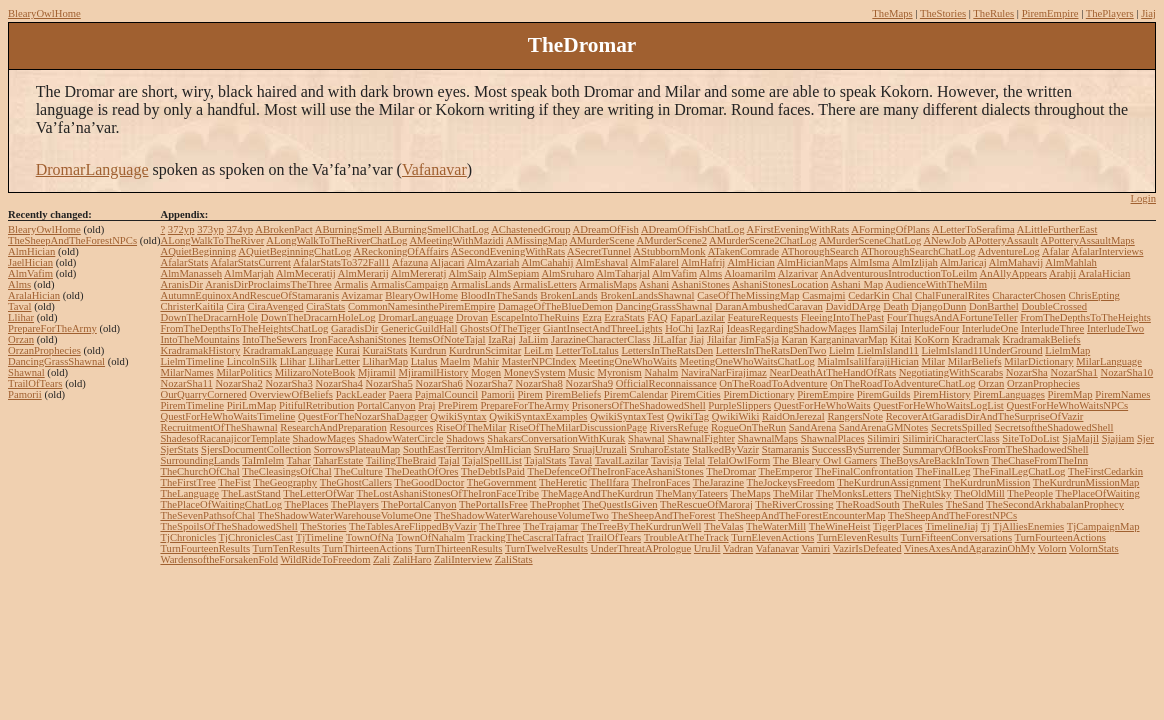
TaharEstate (338, 460)
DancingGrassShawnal (56, 361)
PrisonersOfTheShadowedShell (639, 405)
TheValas (724, 526)
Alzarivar (798, 273)
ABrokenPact (283, 229)
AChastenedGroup (530, 229)
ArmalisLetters (545, 284)
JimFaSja (759, 339)
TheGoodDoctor (429, 482)
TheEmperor (785, 471)
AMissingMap (537, 240)
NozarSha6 (439, 383)
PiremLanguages (1009, 394)
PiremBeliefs (574, 394)
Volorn (1052, 548)
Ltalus (424, 361)
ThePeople (1030, 493)
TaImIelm (263, 460)
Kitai (900, 339)
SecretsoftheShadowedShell (1054, 427)
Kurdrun (428, 350)
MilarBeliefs (975, 361)
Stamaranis (785, 449)
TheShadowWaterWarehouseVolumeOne (345, 515)
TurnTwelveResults (546, 548)
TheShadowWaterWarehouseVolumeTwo (521, 515)
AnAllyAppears (1012, 273)
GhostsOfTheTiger (500, 328)
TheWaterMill (776, 526)
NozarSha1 (1073, 372)
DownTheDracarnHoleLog (318, 317)
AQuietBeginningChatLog (294, 251)
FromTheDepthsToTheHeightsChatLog (244, 328)
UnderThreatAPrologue (641, 548)
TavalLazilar (622, 460)
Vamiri (815, 548)
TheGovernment (502, 482)
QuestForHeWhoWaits (822, 405)
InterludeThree (1052, 328)
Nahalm (662, 372)
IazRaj (710, 328)
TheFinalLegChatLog (1019, 471)
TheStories (943, 13)
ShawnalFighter (700, 438)
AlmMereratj (419, 273)
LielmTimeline (192, 361)
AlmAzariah (493, 262)
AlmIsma (870, 262)
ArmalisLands (481, 284)
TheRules (993, 13)
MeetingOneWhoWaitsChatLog (747, 361)
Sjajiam (1118, 438)
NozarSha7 (489, 383)
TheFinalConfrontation (864, 471)
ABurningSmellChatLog (436, 229)
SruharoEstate (660, 449)
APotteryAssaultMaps (1088, 240)
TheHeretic (563, 482)
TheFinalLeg (943, 471)
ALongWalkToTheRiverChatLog (336, 240)
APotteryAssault (1003, 240)
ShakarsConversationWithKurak (556, 438)
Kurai (348, 350)
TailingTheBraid (401, 460)
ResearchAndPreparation (333, 427)
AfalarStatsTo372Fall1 (341, 262)
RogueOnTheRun (748, 427)
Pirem (529, 394)
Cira (235, 306)
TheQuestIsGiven (619, 504)
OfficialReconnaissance (666, 383)
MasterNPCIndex (539, 361)
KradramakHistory (200, 350)
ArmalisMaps (608, 284)
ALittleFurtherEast (1057, 229)
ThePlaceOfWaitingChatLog (221, 504)
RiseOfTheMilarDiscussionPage (578, 427)
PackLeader (361, 394)
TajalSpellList (492, 460)
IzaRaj (502, 339)
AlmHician (31, 251)
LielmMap (1067, 350)
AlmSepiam (513, 273)
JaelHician (30, 262)
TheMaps (892, 13)
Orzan (21, 339)
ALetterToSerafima (973, 229)
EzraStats (624, 317)
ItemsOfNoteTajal (447, 339)
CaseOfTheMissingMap (748, 295)
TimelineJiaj (951, 526)
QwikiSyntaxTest (627, 416)
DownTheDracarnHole (209, 317)
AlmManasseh (191, 273)
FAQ (657, 317)
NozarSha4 (338, 383)
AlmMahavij (1016, 262)
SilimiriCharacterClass (951, 438)
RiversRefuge (679, 427)
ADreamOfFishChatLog (693, 229)
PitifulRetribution (316, 405)
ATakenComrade (743, 251)
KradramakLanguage (288, 350)
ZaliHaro (412, 559)
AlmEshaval (602, 262)
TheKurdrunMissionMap (1086, 482)
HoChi (679, 328)
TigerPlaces (898, 526)
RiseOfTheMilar (471, 427)
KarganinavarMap (848, 339)
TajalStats (545, 460)
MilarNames (186, 372)
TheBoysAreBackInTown (934, 460)
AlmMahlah (1071, 262)
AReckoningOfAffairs (400, 251)
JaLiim (534, 339)
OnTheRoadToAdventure (773, 383)
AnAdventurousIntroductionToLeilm (898, 273)
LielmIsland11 (888, 350)
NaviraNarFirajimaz (724, 372)
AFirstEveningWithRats (798, 229)
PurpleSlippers (739, 405)
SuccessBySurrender (856, 449)
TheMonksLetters (854, 493)
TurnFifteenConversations (957, 537)
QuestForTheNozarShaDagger (363, 416)
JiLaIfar (670, 339)
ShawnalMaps (768, 438)
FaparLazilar (697, 317)
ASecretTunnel (599, 251)
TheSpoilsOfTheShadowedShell (228, 526)
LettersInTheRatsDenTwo (771, 350)
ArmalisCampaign (409, 284)
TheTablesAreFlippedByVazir (413, 526)
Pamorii (25, 394)
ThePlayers (1110, 13)
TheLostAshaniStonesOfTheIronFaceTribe (447, 493)
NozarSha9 (589, 383)
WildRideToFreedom (325, 559)
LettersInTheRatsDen (667, 350)
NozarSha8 (539, 383)
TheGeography (285, 482)
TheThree (499, 526)
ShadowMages (324, 438)
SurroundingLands (199, 460)
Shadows (465, 438)
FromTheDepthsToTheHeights (1085, 317)
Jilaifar (722, 339)
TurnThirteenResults (459, 548)
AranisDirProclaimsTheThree (268, 284)
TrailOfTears (35, 383)
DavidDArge (853, 306)
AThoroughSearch (820, 251)
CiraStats (325, 306)
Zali (381, 559)
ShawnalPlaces (833, 438)
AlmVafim (30, 273)
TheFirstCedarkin (1105, 471)
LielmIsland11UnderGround (982, 350)
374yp (239, 229)
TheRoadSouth (868, 504)
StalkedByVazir (725, 449)
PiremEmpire (1050, 13)
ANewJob (944, 240)
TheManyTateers (692, 493)
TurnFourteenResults (205, 548)
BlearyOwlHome (44, 13)
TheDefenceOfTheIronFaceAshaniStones (615, 471)
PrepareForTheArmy (52, 328)
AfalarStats (184, 262)
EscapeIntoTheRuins (535, 317)
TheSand (965, 504)
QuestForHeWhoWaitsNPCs (1067, 405)
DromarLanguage (92, 169)
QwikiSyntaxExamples (538, 416)
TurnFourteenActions (1060, 537)
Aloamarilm (750, 273)
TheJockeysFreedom (791, 482)
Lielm (841, 350)
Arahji (1062, 273)
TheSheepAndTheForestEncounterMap (802, 515)
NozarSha (1027, 372)
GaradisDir (354, 328)
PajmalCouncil (446, 394)
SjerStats (179, 449)
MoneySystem (535, 372)
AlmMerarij (363, 273)
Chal (902, 295)
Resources (412, 427)
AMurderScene (601, 240)
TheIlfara (609, 482)
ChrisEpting (1094, 295)
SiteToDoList (1030, 438)
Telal (694, 460)
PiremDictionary (758, 394)
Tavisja (666, 460)
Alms (19, 284)
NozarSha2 (238, 383)
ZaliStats (514, 559)
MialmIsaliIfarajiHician (868, 361)
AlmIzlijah (915, 262)
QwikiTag (688, 416)
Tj (985, 526)
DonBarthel (994, 306)
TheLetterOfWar (318, 493)
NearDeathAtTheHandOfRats (832, 372)
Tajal (449, 460)
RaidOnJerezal (793, 416)
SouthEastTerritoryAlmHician (467, 449)
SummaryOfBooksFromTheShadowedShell (996, 449)
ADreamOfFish (606, 229)
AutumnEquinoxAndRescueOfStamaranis (249, 295)
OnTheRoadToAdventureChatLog (902, 383)
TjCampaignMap (1103, 526)
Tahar (299, 460)
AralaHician (34, 295)
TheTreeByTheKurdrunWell (641, 526)
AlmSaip (467, 273)
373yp (210, 229)
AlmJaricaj (963, 262)
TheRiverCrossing (794, 504)
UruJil (707, 548)
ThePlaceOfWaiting (1097, 493)
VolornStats (1094, 548)
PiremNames (1122, 394)
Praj (426, 405)
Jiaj (1148, 13)
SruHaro (552, 449)
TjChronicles (188, 537)
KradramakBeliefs (1042, 339)
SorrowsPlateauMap (357, 449)
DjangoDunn (938, 306)
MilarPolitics (244, 372)
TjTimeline (320, 537)
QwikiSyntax (458, 416)
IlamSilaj (878, 328)
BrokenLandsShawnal (647, 295)
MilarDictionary (1038, 361)
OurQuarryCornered (203, 394)
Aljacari (447, 262)
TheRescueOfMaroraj (706, 504)
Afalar (1055, 251)
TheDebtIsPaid (493, 471)
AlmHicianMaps (812, 262)
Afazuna (410, 262)
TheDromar (731, 471)
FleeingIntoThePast (842, 317)
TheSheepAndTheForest (663, 515)
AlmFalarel (654, 262)
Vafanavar (434, 169)
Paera (401, 394)
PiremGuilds (884, 394)
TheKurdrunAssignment (889, 482)
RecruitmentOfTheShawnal (218, 427)
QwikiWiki (736, 416)
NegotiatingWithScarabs (951, 372)
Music (581, 372)
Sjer (1145, 438)
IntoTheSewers (274, 339)
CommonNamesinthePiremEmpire (421, 306)
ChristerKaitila (191, 306)
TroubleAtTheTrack (686, 537)
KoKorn (931, 339)
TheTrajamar (550, 526)
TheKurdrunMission (986, 482)
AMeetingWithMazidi (456, 240)
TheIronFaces (661, 482)
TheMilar (793, 493)
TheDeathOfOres (421, 471)
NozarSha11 (186, 383)
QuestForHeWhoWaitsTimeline (227, 416)
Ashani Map (857, 284)
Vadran (738, 548)
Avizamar (361, 295)
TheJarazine (718, 482)
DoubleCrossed (1054, 306)
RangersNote (855, 416)
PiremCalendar (636, 394)
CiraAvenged (275, 306)
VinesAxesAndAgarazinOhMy (969, 548)
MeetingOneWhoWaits (628, 361)
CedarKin (868, 295)
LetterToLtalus (587, 350)
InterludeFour (930, 328)
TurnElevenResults (857, 537)
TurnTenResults (287, 548)
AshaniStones (700, 284)
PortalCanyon (386, 405)
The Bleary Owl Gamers (825, 460)
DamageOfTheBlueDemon (555, 306)
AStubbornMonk (669, 251)
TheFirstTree (187, 482)
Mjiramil (377, 372)
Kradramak (976, 339)
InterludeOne (990, 328)
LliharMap (386, 361)
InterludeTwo (1115, 328)
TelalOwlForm (739, 460)
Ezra (592, 317)
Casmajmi (823, 295)
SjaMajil (1080, 438)
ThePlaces (307, 504)
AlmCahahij (547, 262)
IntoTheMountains (199, 339)
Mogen (486, 372)
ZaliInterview (463, 559)
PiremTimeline (192, 405)
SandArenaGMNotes (883, 427)
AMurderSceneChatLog (870, 240)
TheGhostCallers (356, 482)
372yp (181, 229)
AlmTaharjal (623, 273)
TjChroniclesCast (256, 537)
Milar (933, 361)
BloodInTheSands (499, 295)
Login (1143, 198)
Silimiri (883, 438)
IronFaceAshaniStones (358, 339)
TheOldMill (979, 493)
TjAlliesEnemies (1029, 526)
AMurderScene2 (672, 240)
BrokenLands (568, 295)
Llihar (21, 317)
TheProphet (555, 504)
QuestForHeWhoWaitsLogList (938, 405)
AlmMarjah (249, 273)
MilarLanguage (1109, 361)
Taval (20, 306)
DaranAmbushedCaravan (769, 306)
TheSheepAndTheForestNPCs (72, 240)
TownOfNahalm (430, 537)
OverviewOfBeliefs (291, 394)
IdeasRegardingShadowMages (792, 328)
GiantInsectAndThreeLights (603, 328)
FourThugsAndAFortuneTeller (952, 317)
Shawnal (26, 372)
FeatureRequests (763, 317)
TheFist (234, 482)
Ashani (654, 284)
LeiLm (538, 350)
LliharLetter (333, 361)
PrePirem (458, 405)
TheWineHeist (840, 526)
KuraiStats (385, 350)
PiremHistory (941, 394)
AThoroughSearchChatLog (918, 251)
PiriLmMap (252, 405)
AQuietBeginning (198, 251)
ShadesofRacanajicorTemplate (224, 438)
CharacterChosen (1028, 295)
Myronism (619, 372)
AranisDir (181, 284)
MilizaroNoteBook (315, 372)
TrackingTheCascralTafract (526, 537)
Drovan (472, 317)
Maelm (455, 361)
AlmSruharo (567, 273)
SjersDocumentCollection (256, 449)
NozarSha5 (388, 383)
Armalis (351, 284)
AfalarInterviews (1107, 251)
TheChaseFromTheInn (1040, 460)
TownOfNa (370, 537)
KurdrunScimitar (485, 350)
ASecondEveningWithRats (508, 251)
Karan (795, 339)
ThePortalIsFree (493, 504)
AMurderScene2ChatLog (763, 240)
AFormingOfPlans (890, 229)
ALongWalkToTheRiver (212, 240)
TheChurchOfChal (199, 471)
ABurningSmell (349, 229)
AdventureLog (1009, 251)
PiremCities (695, 394)
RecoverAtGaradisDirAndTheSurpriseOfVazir (985, 416)
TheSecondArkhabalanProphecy (1055, 504)
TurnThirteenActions (368, 548)
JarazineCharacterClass (600, 339)
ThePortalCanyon (418, 504)
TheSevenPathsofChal (207, 515)
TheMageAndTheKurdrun (597, 493)
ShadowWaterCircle (401, 438)
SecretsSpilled (961, 427)
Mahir (486, 361)
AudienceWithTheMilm (936, 284)
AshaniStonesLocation (780, 284)
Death (895, 306)
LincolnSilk (252, 361)
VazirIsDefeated (867, 548)
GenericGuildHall (419, 328)
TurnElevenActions (772, 537)
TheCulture (358, 471)
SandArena (812, 427)
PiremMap (1070, 394)
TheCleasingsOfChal (286, 471)
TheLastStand (251, 493)
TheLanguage (189, 493)
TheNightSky (922, 493)
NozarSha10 (1126, 372)
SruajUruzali (600, 449)
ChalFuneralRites (952, 295)
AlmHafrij (703, 262)
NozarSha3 (288, 383)
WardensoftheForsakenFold (219, 559)
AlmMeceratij (306, 273)
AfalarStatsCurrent (250, 262)
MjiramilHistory (433, 372)
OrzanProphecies (44, 350)
